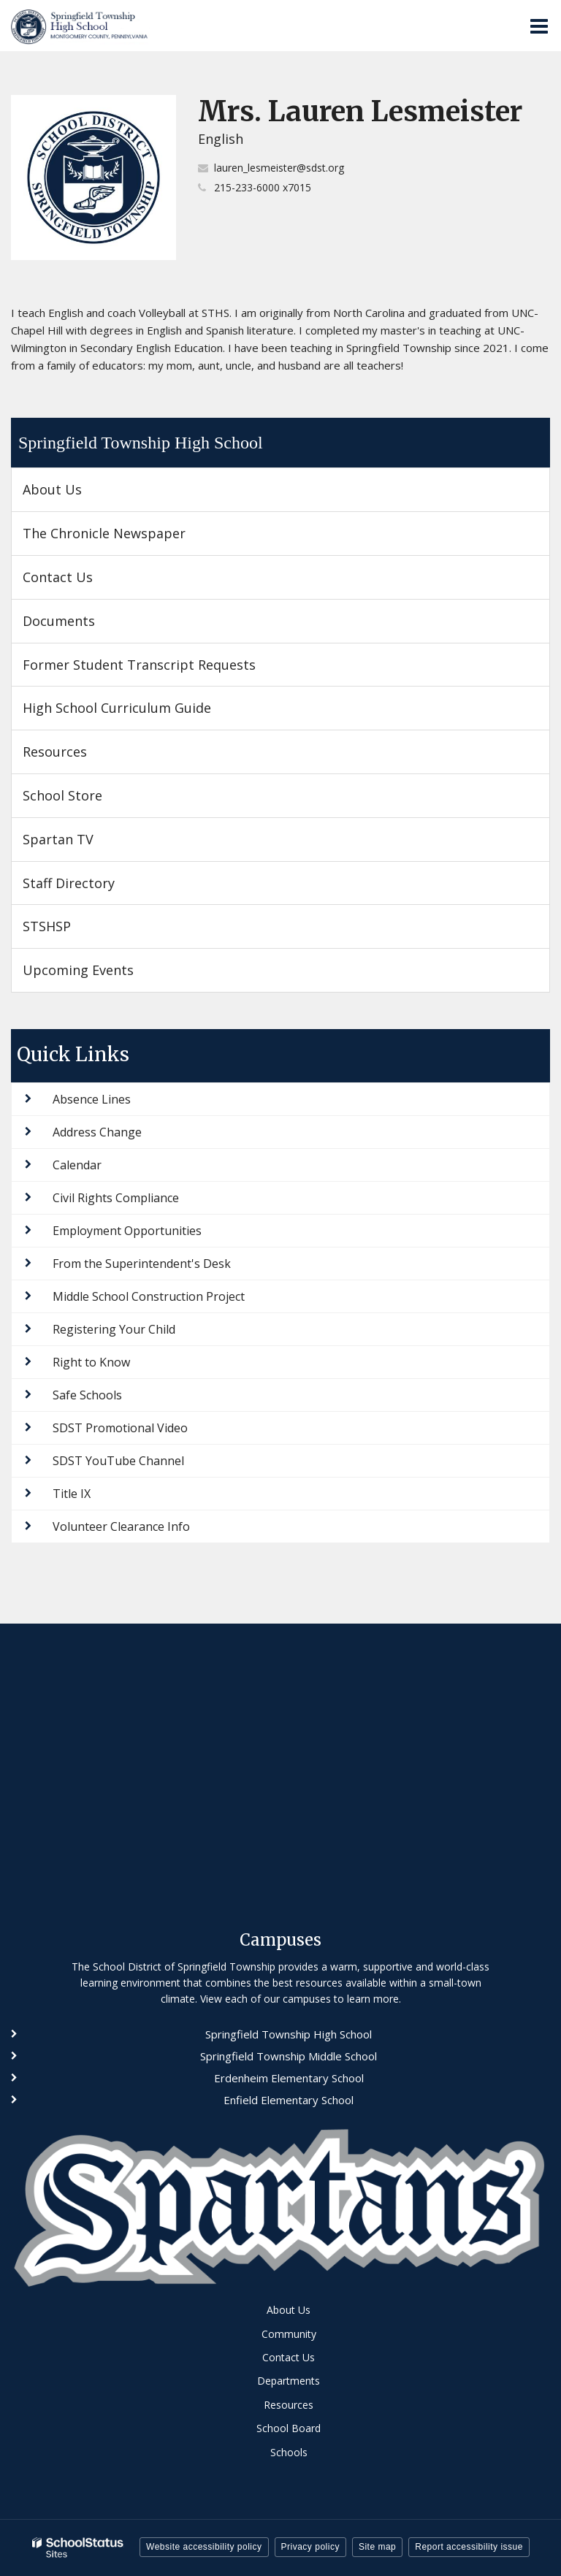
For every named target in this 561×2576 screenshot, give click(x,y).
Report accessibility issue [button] (469, 2547)
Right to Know (91, 1362)
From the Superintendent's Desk (142, 1263)
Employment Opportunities (127, 1231)
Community (289, 2334)
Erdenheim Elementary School (289, 2078)
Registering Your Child (114, 1329)
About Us (52, 489)
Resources (55, 751)
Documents (59, 621)
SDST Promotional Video (120, 1428)
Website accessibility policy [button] (204, 2547)
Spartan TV (58, 839)
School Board (288, 2428)
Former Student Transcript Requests (139, 664)
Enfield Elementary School (289, 2099)
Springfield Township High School (140, 442)
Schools (289, 2452)
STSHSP (72, 931)
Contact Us (58, 577)
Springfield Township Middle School (288, 2056)
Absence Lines (92, 1099)
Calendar (77, 1165)
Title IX (72, 1494)
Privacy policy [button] (310, 2547)
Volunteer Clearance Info (121, 1526)
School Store (88, 800)
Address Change (97, 1132)
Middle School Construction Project (149, 1296)
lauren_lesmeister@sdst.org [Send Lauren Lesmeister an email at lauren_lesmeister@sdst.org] (279, 168)
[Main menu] (539, 25)
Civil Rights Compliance (116, 1198)
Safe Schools (87, 1395)
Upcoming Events (78, 970)
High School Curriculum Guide (117, 707)
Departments (288, 2381)
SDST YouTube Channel (118, 1461)
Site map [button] (377, 2547)
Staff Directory (69, 883)
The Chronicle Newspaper (130, 538)
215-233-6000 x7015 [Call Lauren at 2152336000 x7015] (262, 187)
